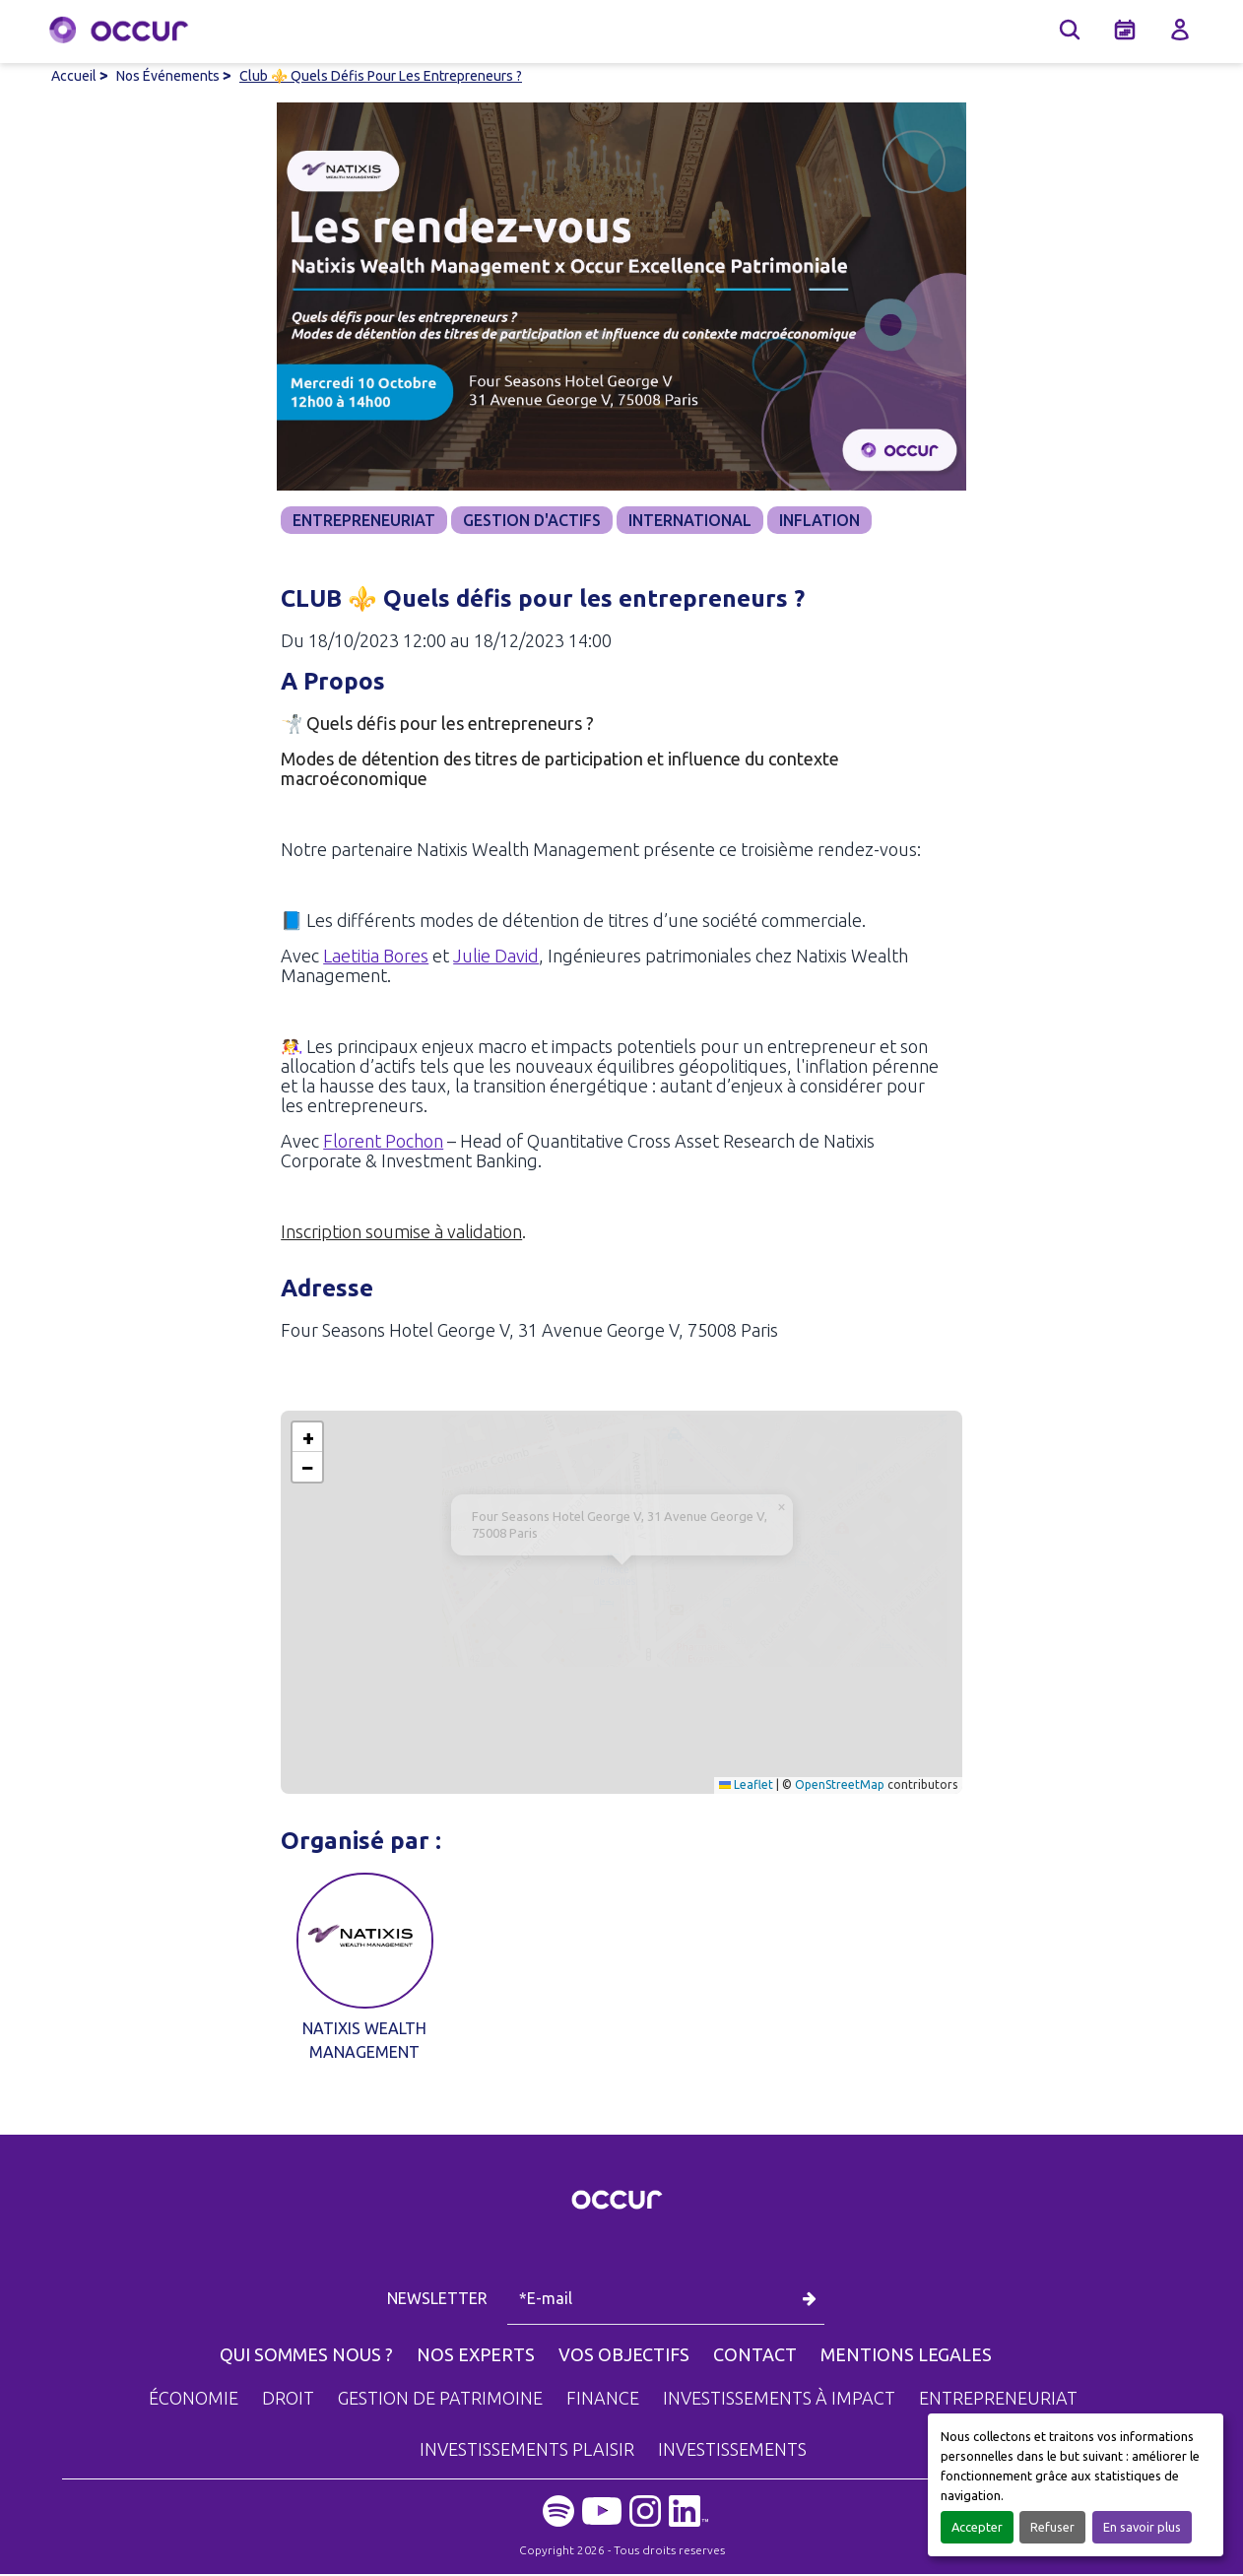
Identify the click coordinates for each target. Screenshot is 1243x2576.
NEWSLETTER (439, 2300)
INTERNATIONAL (690, 520)
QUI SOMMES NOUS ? (306, 2356)
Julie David (496, 957)
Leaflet (746, 1786)
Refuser (1052, 2527)
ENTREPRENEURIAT (364, 520)
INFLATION (819, 520)
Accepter (977, 2527)
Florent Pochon (383, 1143)
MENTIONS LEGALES (906, 2356)
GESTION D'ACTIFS (532, 520)
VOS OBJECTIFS (623, 2356)
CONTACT (755, 2356)
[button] (622, 1583)
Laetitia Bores (375, 957)
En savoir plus (1142, 2527)
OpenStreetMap (839, 1786)
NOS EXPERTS (476, 2356)
